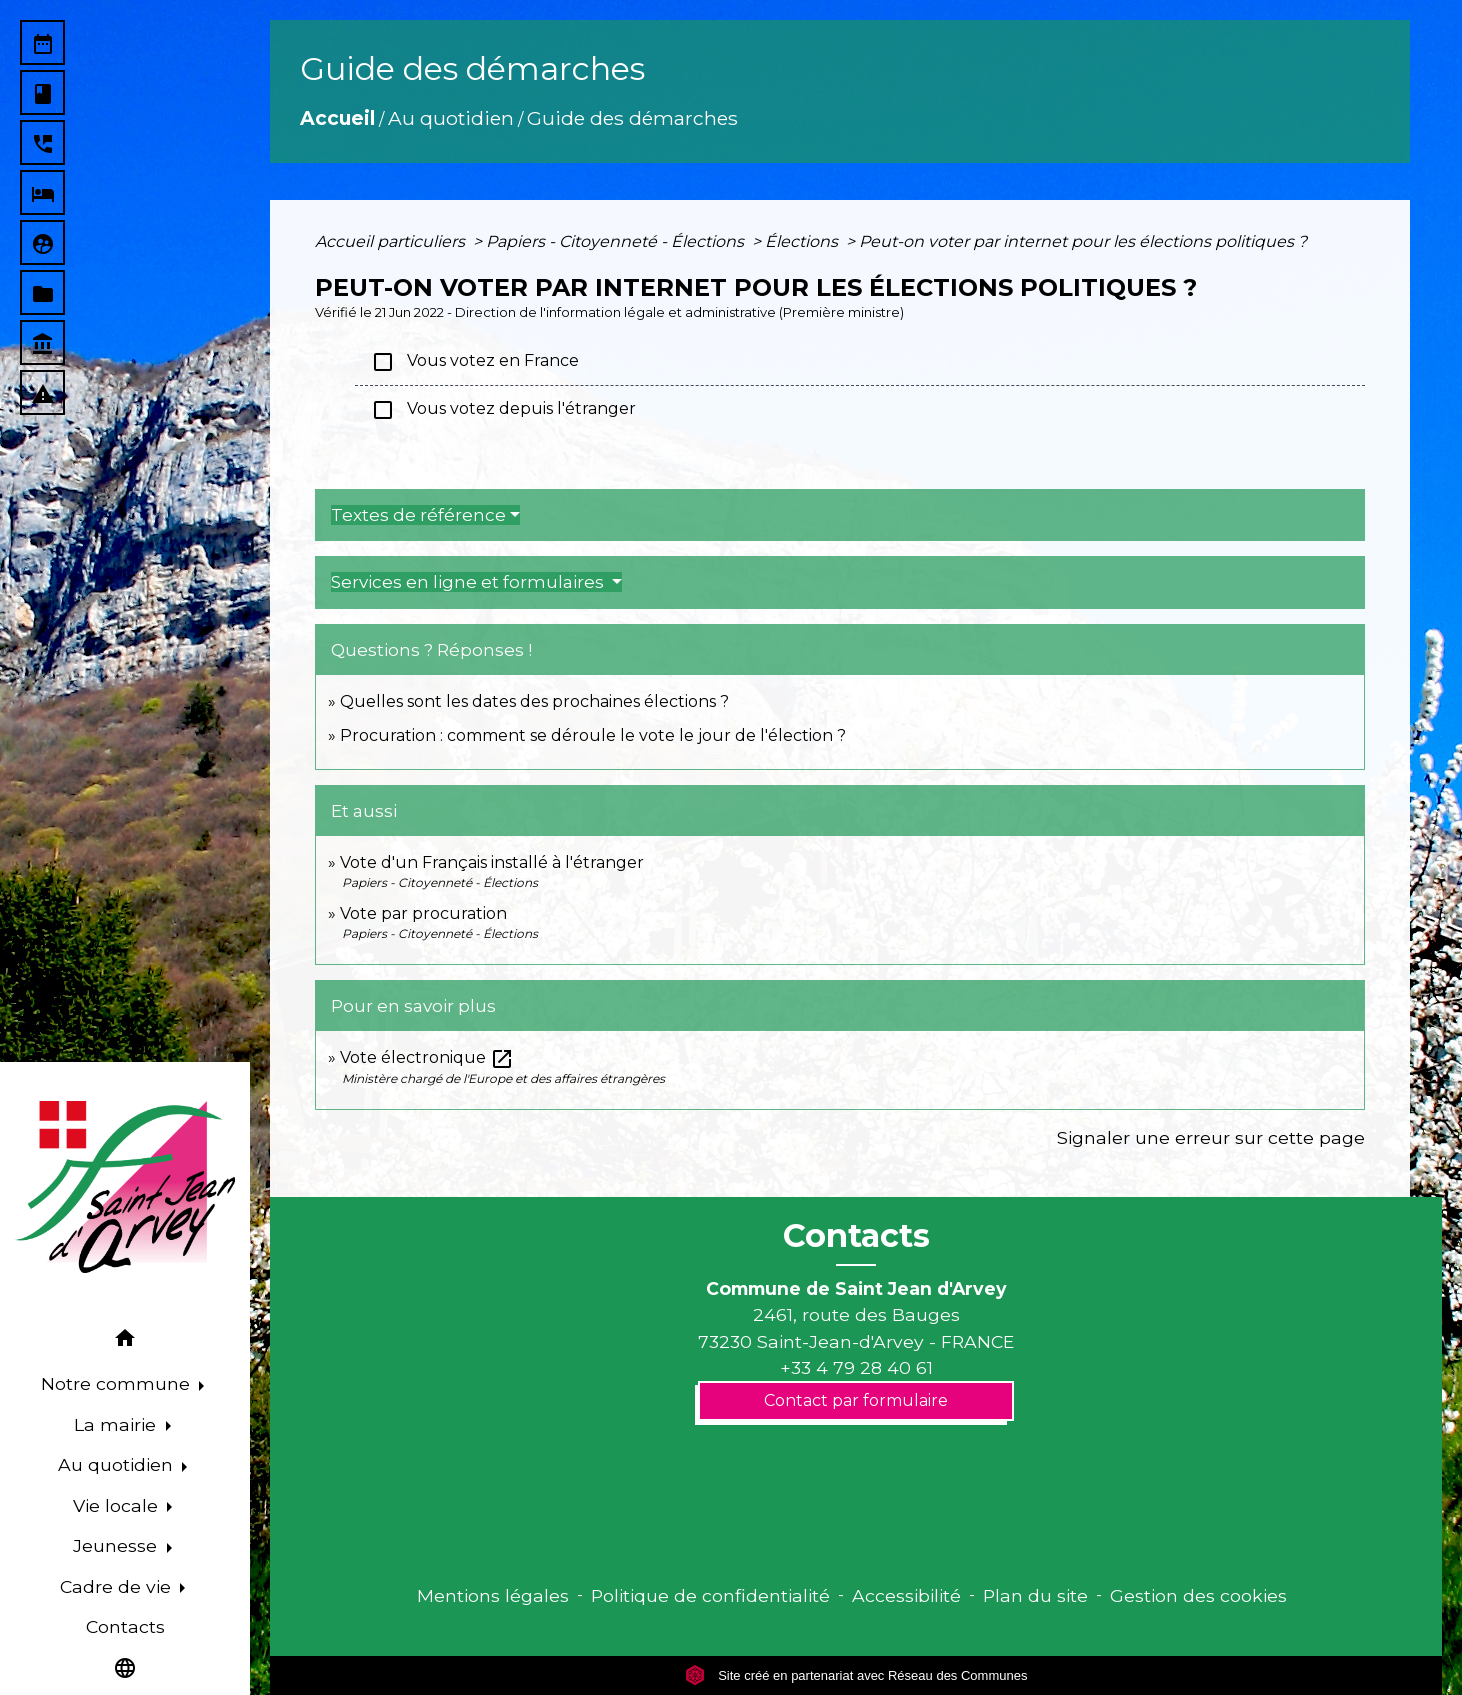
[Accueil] (125, 1187)
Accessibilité (906, 1595)
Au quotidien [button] (118, 1464)
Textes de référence (418, 515)
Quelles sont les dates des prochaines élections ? (534, 701)
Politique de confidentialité (710, 1595)
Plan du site (1035, 1595)
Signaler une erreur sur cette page (1211, 1137)
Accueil (337, 118)
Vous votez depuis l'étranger (503, 410)
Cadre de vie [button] (118, 1586)
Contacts (856, 1236)
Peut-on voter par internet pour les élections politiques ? (1083, 241)
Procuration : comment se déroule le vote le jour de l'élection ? (593, 735)
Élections (803, 241)
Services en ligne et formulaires (469, 582)
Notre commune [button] (118, 1383)
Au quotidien (451, 118)
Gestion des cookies (1198, 1595)
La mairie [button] (117, 1424)
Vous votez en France (475, 362)
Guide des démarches (632, 118)
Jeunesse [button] (117, 1545)
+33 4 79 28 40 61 (856, 1367)
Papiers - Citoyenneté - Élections (617, 241)
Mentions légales (493, 1595)
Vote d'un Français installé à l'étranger (492, 862)
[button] (125, 1341)
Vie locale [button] (118, 1505)
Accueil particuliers (392, 241)
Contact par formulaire (856, 1400)
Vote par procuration (423, 913)
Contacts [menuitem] (125, 1626)
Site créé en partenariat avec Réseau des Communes (856, 1675)
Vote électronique (427, 1057)
